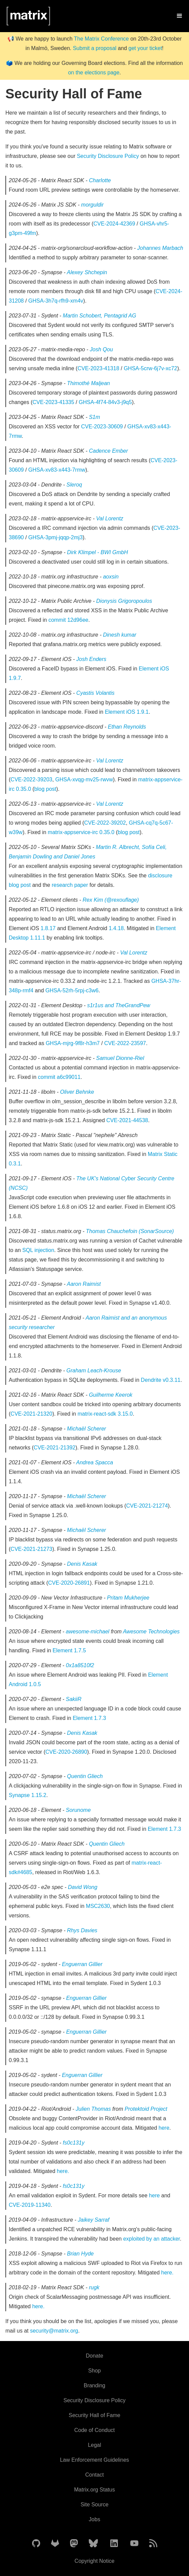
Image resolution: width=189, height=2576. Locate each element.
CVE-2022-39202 (105, 823)
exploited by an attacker (151, 2239)
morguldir (92, 205)
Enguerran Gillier (82, 1964)
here (164, 2128)
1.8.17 (47, 928)
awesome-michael (88, 1631)
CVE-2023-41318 (98, 368)
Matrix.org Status (94, 2489)
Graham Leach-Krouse (93, 1370)
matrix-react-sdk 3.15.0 (105, 1414)
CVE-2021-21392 (55, 1447)
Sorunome (78, 1810)
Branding (94, 2385)
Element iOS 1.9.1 (127, 712)
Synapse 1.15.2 (27, 1795)
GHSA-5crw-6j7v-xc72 (150, 368)
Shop (94, 2370)
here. (63, 2171)
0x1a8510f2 (80, 1665)
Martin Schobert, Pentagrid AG (99, 315)
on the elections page (93, 72)
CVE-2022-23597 (125, 1043)
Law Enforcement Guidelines (94, 2460)
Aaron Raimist (84, 1284)
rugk (94, 2287)
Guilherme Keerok (110, 1395)
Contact (94, 2475)
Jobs (94, 2519)
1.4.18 (116, 928)
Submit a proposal (94, 48)
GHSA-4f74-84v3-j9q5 (105, 402)
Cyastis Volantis (95, 693)
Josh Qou (101, 349)
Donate (94, 2356)
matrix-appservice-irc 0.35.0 (81, 832)
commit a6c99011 (59, 1077)
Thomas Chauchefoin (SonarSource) (130, 1231)
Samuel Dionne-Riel (120, 1058)
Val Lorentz (109, 518)
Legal (94, 2445)
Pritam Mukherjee (128, 1598)
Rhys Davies (82, 1930)
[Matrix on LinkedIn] (114, 2544)
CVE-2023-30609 (102, 426)
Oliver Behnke (77, 1092)
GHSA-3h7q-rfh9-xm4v (55, 301)
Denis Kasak (82, 1564)
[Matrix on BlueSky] (93, 2543)
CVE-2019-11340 (30, 2205)
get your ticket (145, 48)
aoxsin (110, 577)
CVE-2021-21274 (147, 1506)
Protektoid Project (146, 2109)
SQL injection (38, 1250)
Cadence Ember (108, 451)
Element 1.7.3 (89, 1718)
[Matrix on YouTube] (134, 2543)
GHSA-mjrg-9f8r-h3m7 (73, 1043)
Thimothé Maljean (88, 383)
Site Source (95, 2504)
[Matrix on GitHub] (36, 2543)
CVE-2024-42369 (114, 224)
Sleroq (74, 485)
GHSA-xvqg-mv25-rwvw (84, 779)
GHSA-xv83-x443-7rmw (56, 470)
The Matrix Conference (101, 39)
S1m (94, 417)
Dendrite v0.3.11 (160, 1380)
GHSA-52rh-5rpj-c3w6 (72, 990)
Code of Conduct (94, 2430)
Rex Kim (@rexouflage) (111, 900)
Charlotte (100, 180)
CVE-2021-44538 (127, 1120)
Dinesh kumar (119, 635)
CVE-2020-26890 (66, 1752)
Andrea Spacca (94, 1462)
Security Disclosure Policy (108, 156)
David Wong (82, 1887)
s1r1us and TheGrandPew (118, 1005)
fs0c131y (73, 2143)
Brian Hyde (80, 2253)
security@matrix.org (54, 2331)
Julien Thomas (94, 2109)
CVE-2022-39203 (31, 779)
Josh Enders (91, 659)
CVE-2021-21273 (31, 1549)
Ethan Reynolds (127, 727)
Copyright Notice (94, 2561)
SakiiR (73, 1699)
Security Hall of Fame (94, 2415)
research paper (70, 885)
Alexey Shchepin (87, 272)
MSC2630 (98, 1906)
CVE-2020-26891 (69, 1583)
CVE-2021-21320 (31, 1414)
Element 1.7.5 (69, 1650)
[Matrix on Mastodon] (74, 2543)
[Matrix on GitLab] (55, 2543)
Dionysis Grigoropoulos (124, 601)
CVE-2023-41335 (53, 402)
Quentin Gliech (85, 1776)
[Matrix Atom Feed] (153, 2543)
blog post (45, 789)
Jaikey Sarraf (93, 2220)
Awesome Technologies (151, 1631)
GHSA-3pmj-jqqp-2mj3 (55, 537)
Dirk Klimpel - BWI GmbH (97, 552)
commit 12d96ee (68, 620)
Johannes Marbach (160, 248)
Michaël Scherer (86, 1429)
